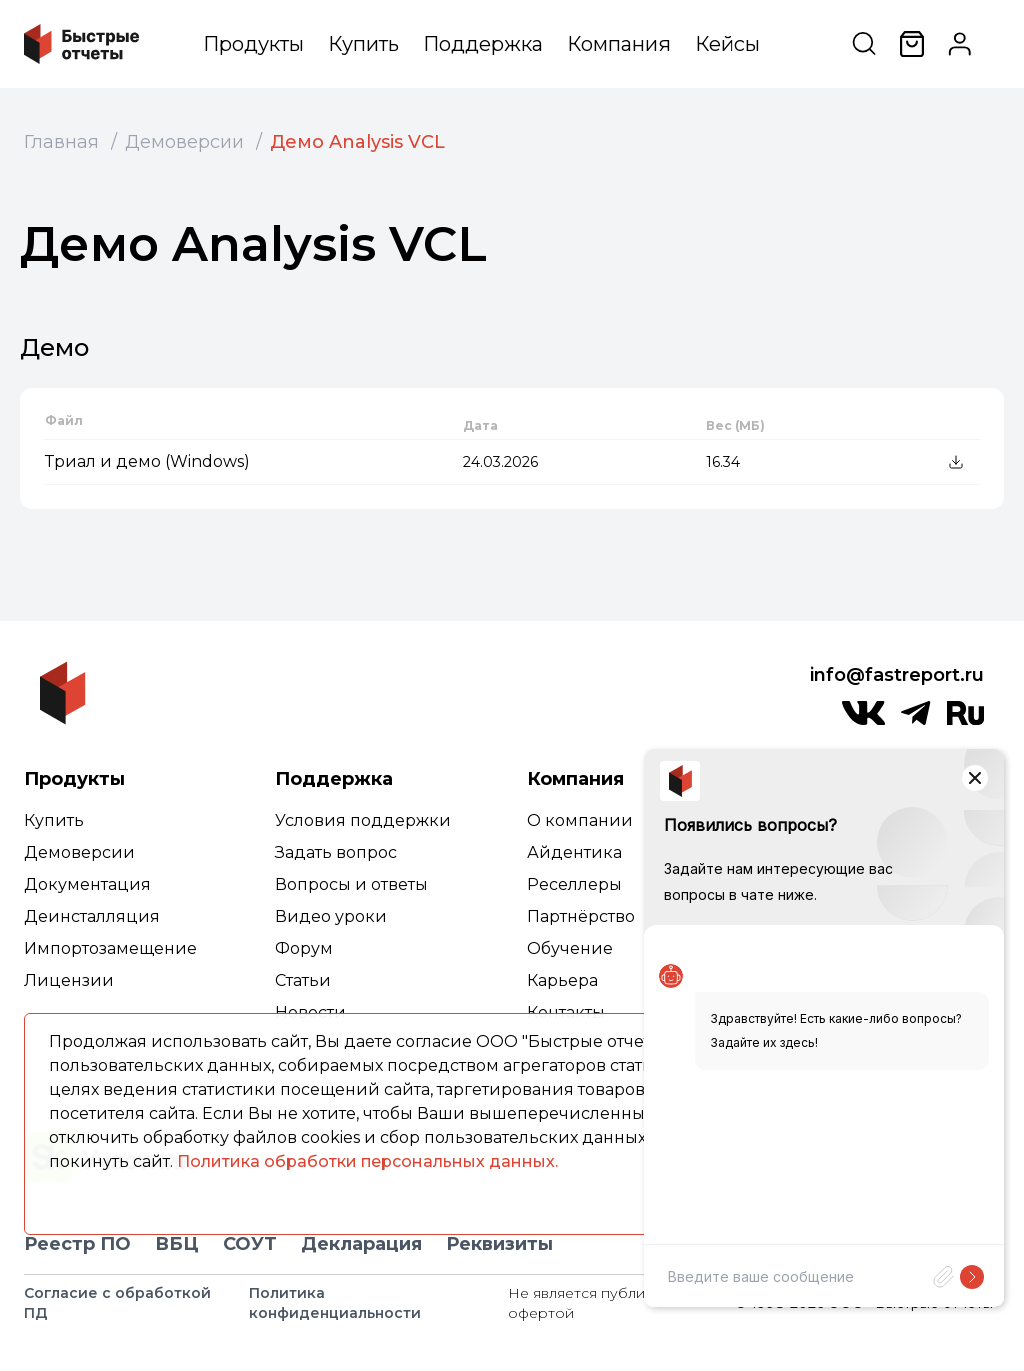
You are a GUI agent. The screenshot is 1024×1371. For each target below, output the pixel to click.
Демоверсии (184, 142)
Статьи (303, 980)
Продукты (253, 44)
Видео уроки (331, 916)
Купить (363, 44)
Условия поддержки (363, 820)
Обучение (570, 948)
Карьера (562, 980)
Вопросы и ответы (351, 884)
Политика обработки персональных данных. (367, 1161)
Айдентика (574, 852)
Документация (87, 884)
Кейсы (727, 44)
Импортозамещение (110, 948)
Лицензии (69, 980)
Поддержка (483, 44)
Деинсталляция (92, 916)
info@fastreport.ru (897, 675)
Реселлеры (574, 884)
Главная (61, 142)
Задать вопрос (336, 852)
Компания (619, 44)
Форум (304, 948)
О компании (580, 820)
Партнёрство (581, 916)
